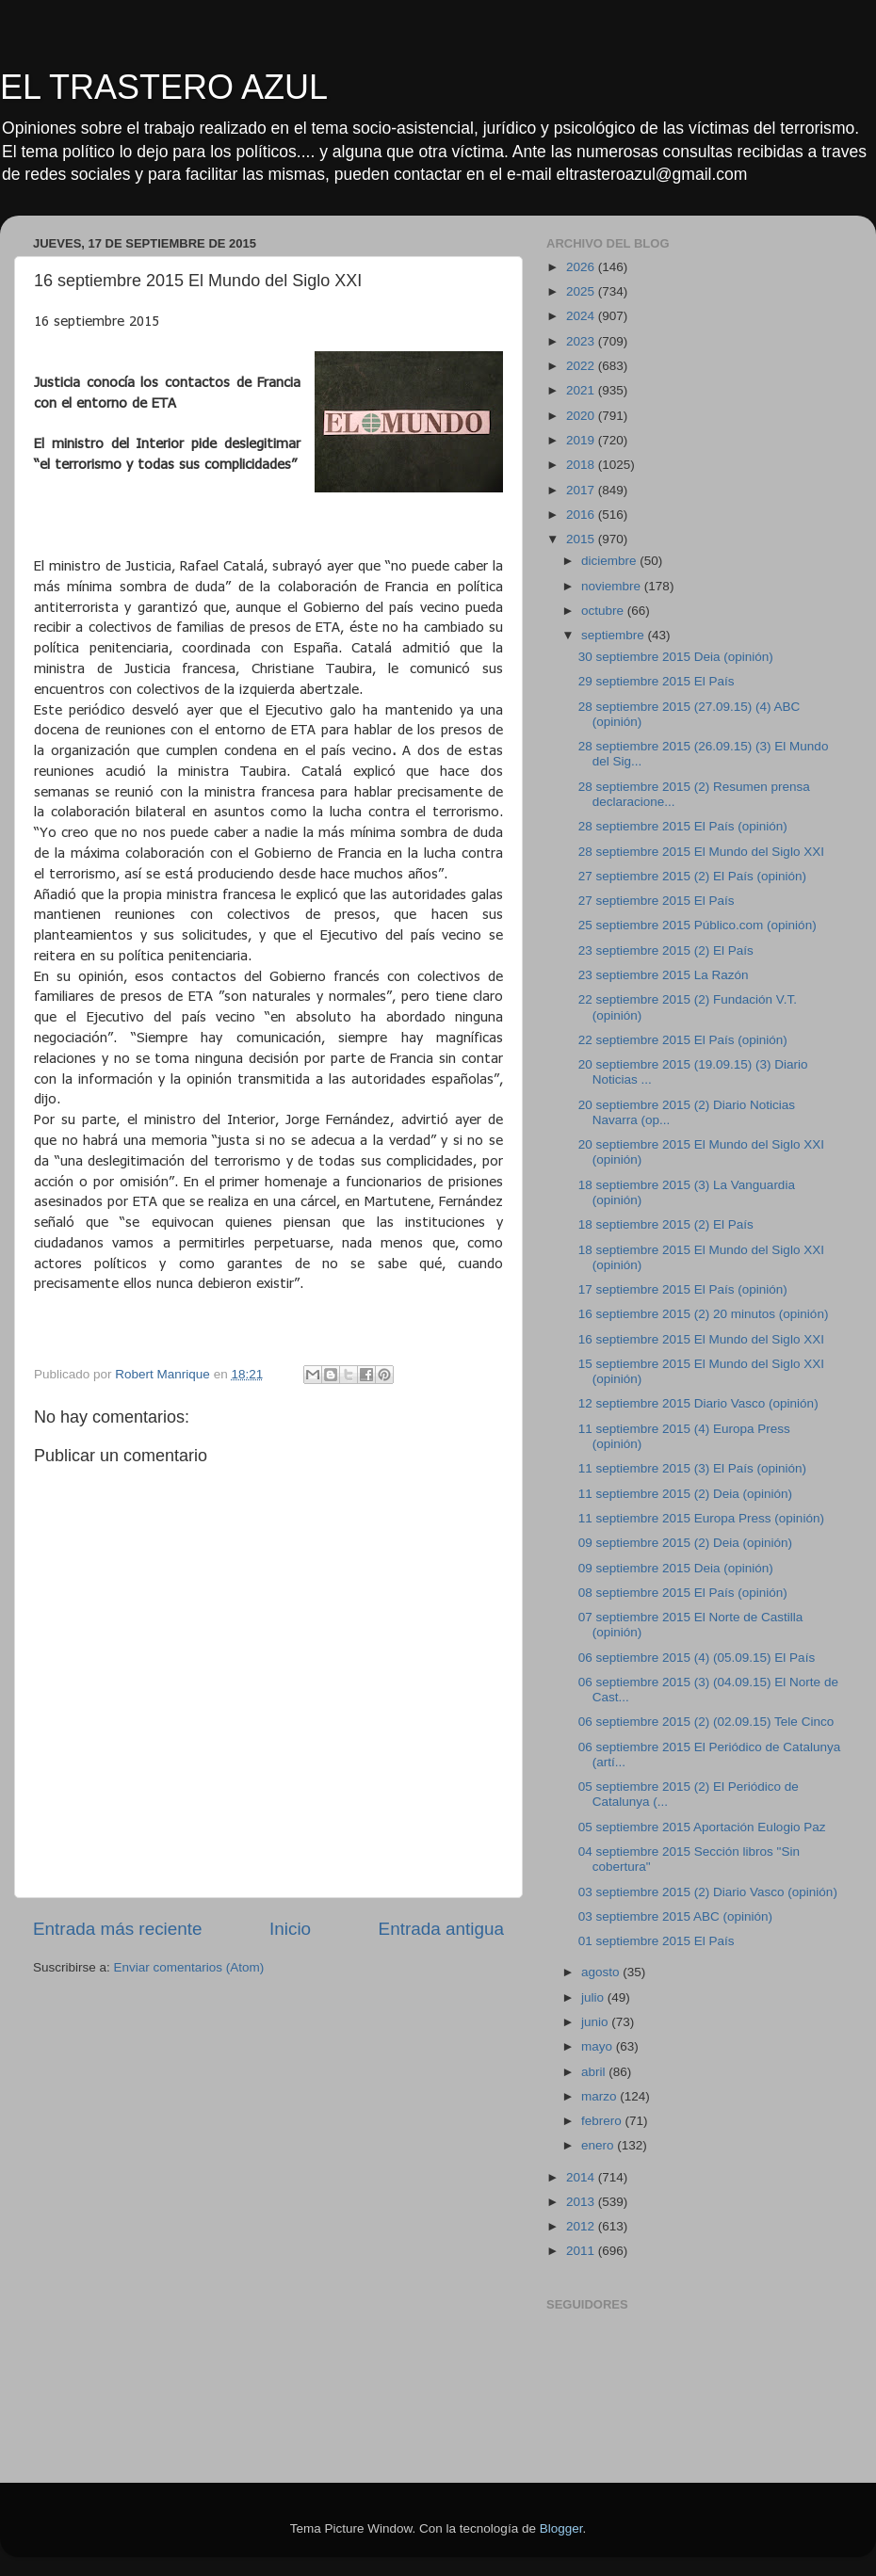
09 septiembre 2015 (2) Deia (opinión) (685, 1543)
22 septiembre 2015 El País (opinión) (682, 1040)
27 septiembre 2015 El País (656, 901)
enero (599, 2145)
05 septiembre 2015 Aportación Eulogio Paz (702, 1827)
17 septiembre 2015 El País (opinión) (682, 1289)
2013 (582, 2202)
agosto (602, 1972)
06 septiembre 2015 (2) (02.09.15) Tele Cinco (706, 1722)
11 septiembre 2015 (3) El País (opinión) (692, 1468)
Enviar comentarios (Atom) (189, 1967)
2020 (582, 416)
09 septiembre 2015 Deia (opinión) (675, 1568)
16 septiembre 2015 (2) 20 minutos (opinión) (703, 1314)
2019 (582, 440)
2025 (582, 291)
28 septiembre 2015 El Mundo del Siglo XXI (701, 852)
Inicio (290, 1929)
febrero (603, 2121)
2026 (582, 267)
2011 (582, 2251)
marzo (600, 2096)
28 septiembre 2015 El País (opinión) (682, 826)
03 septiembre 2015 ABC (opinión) (675, 1916)
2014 (582, 2177)
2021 (582, 390)
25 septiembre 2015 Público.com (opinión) (697, 925)
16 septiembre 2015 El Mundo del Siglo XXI (701, 1339)
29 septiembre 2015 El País (656, 681)
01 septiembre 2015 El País (656, 1941)
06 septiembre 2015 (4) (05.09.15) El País (696, 1657)
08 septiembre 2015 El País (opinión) (682, 1593)
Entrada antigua (441, 1929)
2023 (582, 341)
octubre (604, 611)
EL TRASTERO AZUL (164, 87)
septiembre (614, 635)
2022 (582, 366)
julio (594, 1997)
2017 (582, 490)
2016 (582, 514)
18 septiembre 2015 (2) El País (666, 1224)
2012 (582, 2226)
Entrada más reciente (118, 1929)
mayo (598, 2046)
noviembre (612, 586)
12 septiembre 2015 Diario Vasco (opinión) (698, 1403)
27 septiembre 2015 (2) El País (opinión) (692, 876)
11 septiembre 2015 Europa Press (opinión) (701, 1518)
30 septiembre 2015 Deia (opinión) (675, 657)
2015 (582, 539)
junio (596, 2022)
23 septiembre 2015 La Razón (663, 975)
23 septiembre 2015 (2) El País (666, 950)
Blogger (561, 2528)
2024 (582, 316)
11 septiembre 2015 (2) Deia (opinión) (685, 1494)
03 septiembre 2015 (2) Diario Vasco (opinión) (707, 1892)
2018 (582, 465)
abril (594, 2072)
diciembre (610, 561)
